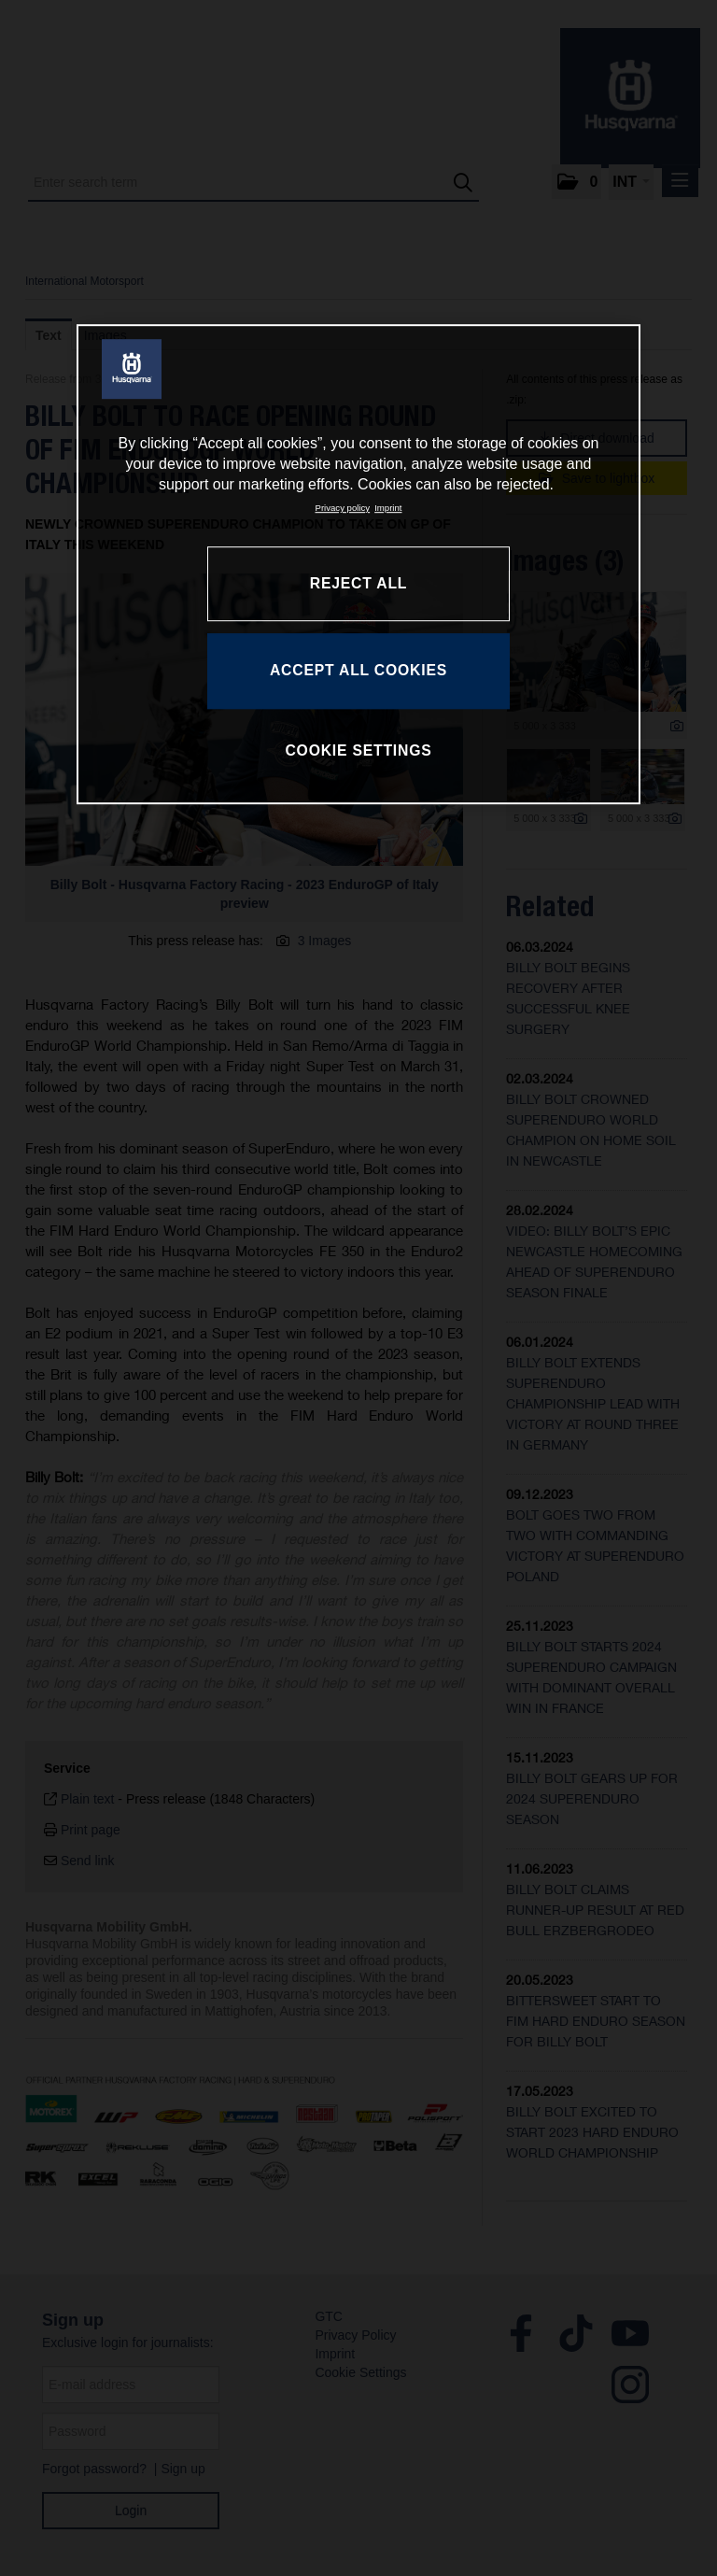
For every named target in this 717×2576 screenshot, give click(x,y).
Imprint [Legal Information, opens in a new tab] (387, 507)
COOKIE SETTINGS (358, 751)
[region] (358, 564)
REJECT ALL (358, 583)
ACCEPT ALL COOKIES (358, 671)
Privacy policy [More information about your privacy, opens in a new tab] (343, 507)
